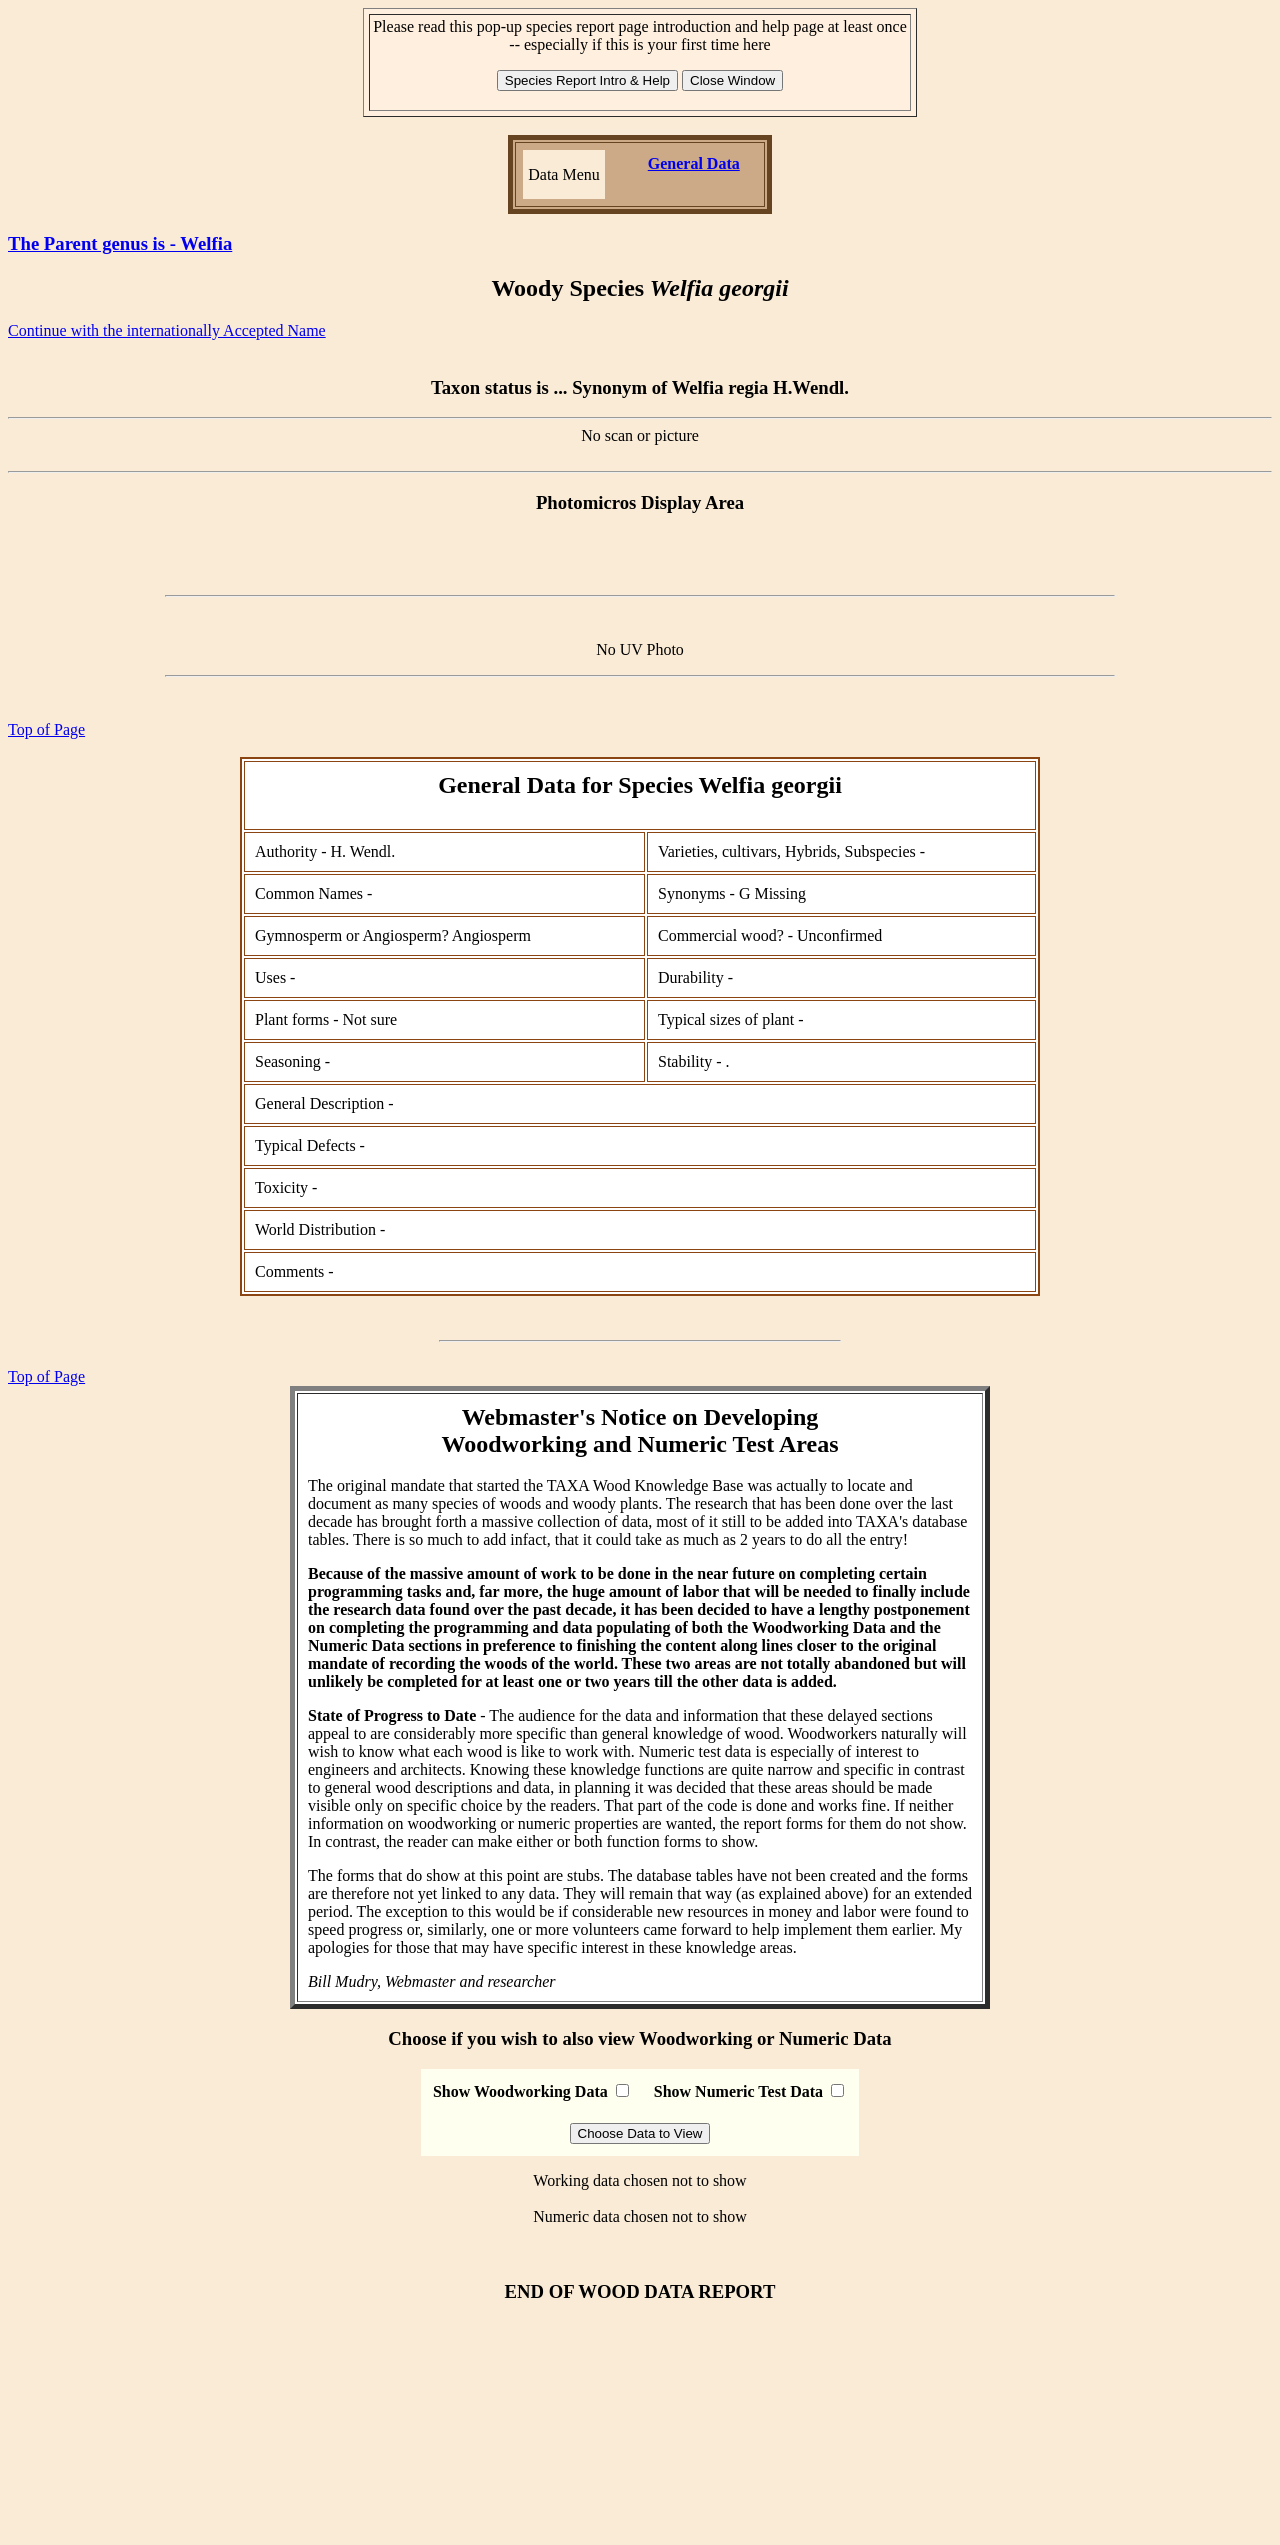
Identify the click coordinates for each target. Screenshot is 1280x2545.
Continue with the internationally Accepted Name (167, 330)
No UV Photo (640, 649)
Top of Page (46, 729)
